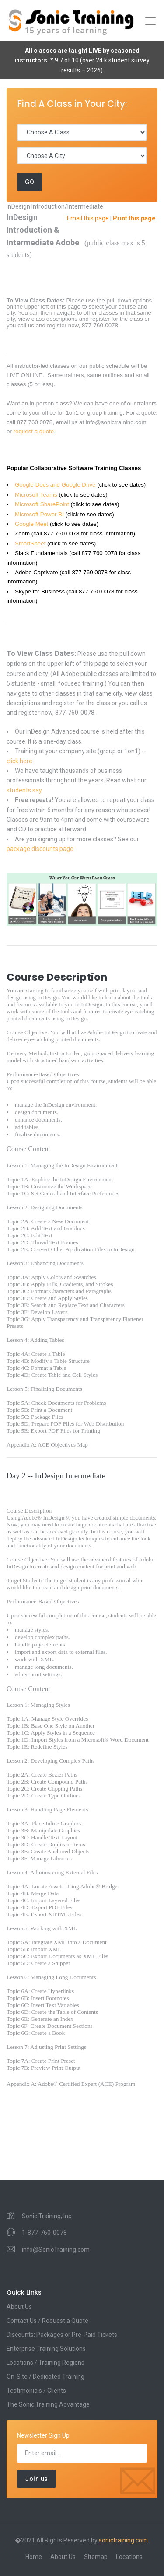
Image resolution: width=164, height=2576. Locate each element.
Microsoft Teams (36, 494)
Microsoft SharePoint (42, 504)
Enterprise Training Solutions (46, 2348)
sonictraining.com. (124, 2540)
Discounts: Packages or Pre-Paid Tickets (62, 2334)
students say (24, 790)
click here (19, 761)
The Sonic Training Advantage (48, 2404)
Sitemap (96, 2556)
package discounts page (40, 848)
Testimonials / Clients (36, 2390)
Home (33, 2556)
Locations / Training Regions (45, 2362)
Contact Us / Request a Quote (47, 2320)
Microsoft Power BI (39, 514)
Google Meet (31, 524)
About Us (19, 2306)
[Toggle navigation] (150, 21)
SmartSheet (30, 543)
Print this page (134, 218)
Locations (129, 2556)
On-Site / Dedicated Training (45, 2376)
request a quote (34, 431)
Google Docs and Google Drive (55, 484)
